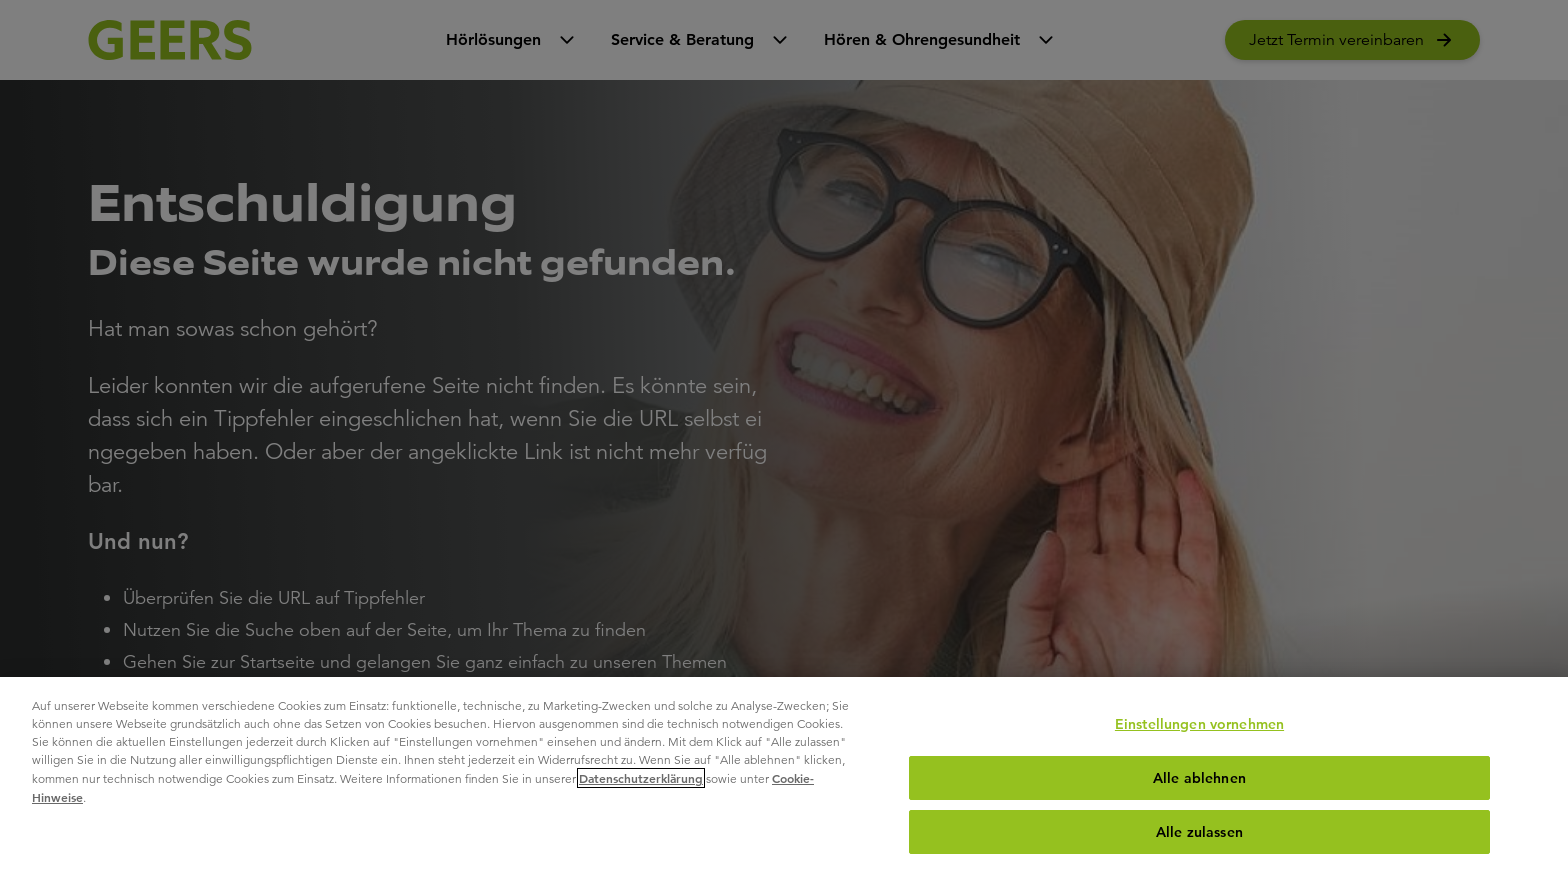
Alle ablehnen (1199, 778)
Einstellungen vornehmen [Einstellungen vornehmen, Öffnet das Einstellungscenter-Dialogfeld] (1199, 724)
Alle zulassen (1199, 832)
